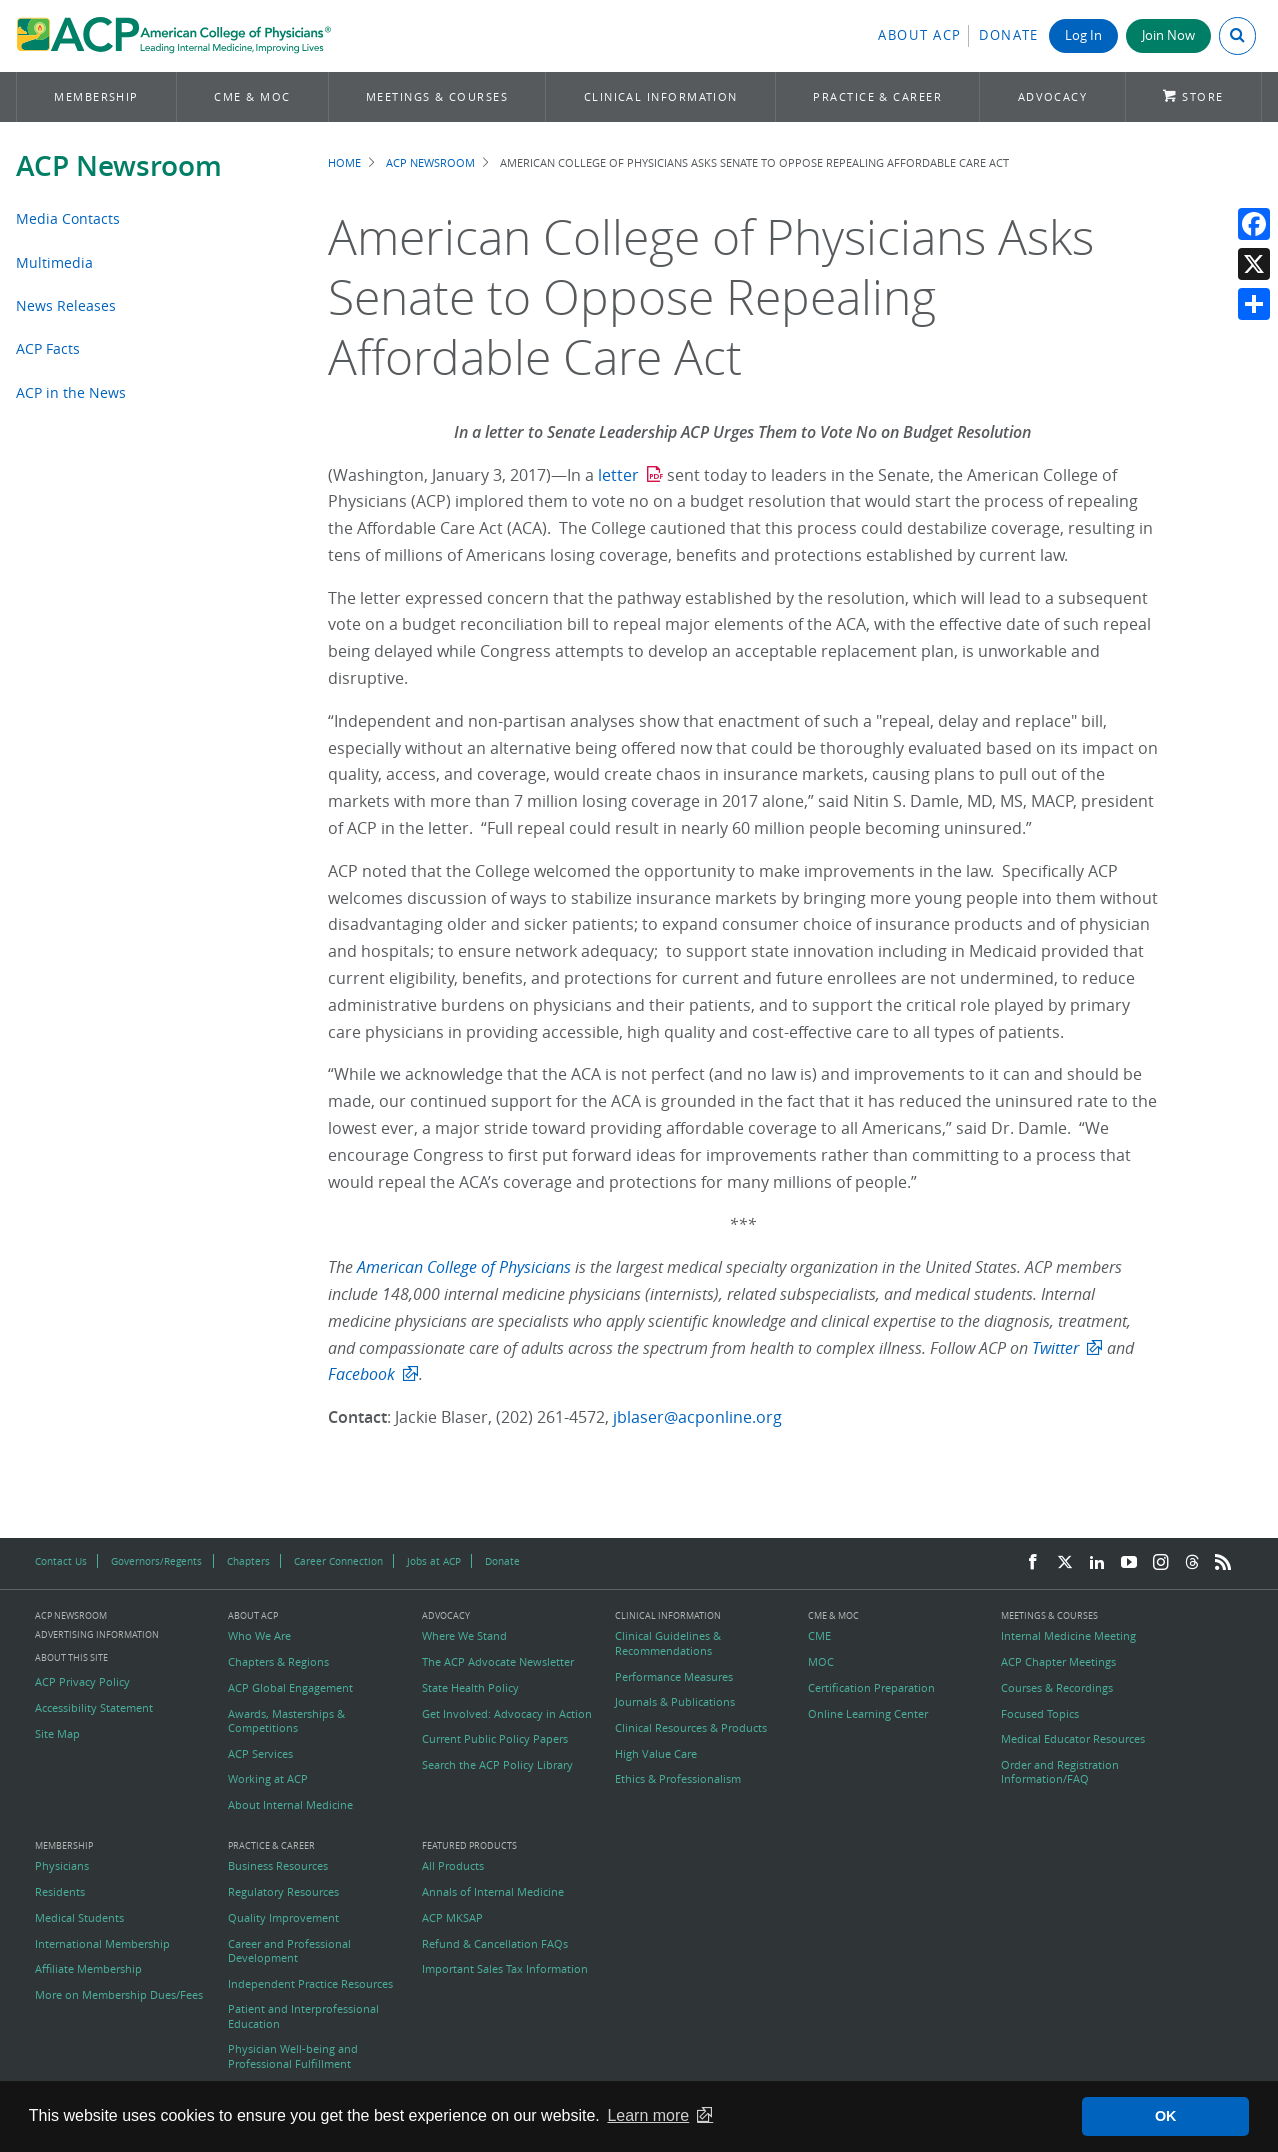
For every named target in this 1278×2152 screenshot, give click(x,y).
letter (618, 475)
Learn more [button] (648, 2115)
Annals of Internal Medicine (493, 1892)
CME (819, 1636)
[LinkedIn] (1097, 1563)
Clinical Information (661, 96)
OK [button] (1166, 2116)
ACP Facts (48, 348)
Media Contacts (68, 218)
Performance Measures (674, 1677)
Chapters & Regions (278, 1662)
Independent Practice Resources (310, 1984)
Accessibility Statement (94, 1708)
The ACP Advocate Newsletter (498, 1662)
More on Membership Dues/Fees (119, 1995)
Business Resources (278, 1866)
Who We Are (259, 1636)
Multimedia (54, 262)
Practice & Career (877, 96)
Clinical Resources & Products (691, 1728)
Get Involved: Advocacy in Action (507, 1714)
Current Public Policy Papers (495, 1739)
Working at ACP (268, 1779)
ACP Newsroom (119, 165)
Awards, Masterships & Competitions (286, 1721)
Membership (96, 96)
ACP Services (260, 1754)
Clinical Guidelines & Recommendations (668, 1643)
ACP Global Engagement (290, 1688)
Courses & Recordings (1057, 1688)
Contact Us (61, 1561)
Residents (60, 1892)
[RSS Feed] (1223, 1563)
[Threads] (1192, 1563)
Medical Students (79, 1918)
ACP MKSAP (452, 1918)
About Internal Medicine (290, 1805)
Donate (1009, 35)
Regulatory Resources (283, 1892)
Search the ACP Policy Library (497, 1765)
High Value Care (656, 1754)
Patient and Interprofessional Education (303, 2016)
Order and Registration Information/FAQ (1060, 1772)
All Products (453, 1866)
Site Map (57, 1734)
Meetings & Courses (437, 96)
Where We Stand (464, 1636)
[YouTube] (1129, 1563)
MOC (821, 1662)
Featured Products (469, 1846)
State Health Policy (470, 1688)
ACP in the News (71, 392)
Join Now (1168, 35)
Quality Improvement (283, 1918)
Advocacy (1053, 96)
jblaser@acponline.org (697, 1417)
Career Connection (338, 1561)
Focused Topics (1040, 1714)
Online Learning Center (868, 1714)
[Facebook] (1033, 1563)
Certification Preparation (871, 1688)
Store (1202, 96)
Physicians (62, 1866)
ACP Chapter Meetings (1058, 1662)
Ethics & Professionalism (678, 1779)
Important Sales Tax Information (505, 1969)
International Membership (102, 1944)
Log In (1083, 35)
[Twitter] (1065, 1563)
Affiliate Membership (88, 1969)
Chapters (248, 1561)
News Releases (66, 305)
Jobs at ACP (434, 1561)
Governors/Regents (156, 1561)
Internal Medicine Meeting (1068, 1636)
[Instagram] (1161, 1563)
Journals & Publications (675, 1702)
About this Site (71, 1657)
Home (344, 162)
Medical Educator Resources (1073, 1739)
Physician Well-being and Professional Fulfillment (293, 2056)
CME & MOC (252, 96)
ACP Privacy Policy (82, 1682)
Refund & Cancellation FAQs (495, 1944)
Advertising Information (97, 1634)
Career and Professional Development (289, 1951)
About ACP (920, 35)
